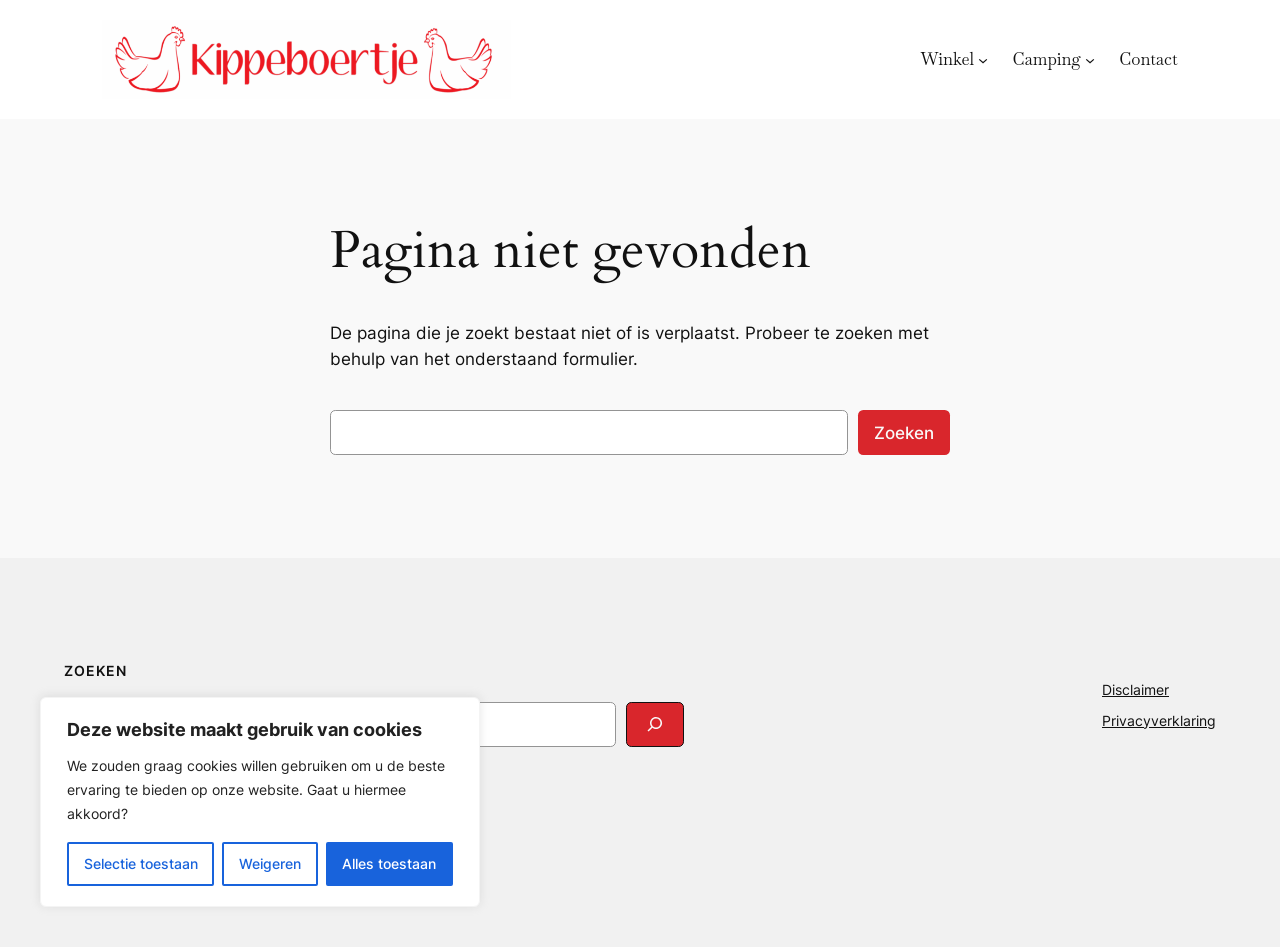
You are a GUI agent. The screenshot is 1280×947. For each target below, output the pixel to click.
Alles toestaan (389, 863)
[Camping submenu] (1090, 59)
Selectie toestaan (141, 863)
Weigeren (270, 863)
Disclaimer (1135, 689)
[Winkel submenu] (983, 59)
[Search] (655, 724)
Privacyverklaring (1159, 720)
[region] (260, 802)
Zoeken (904, 433)
